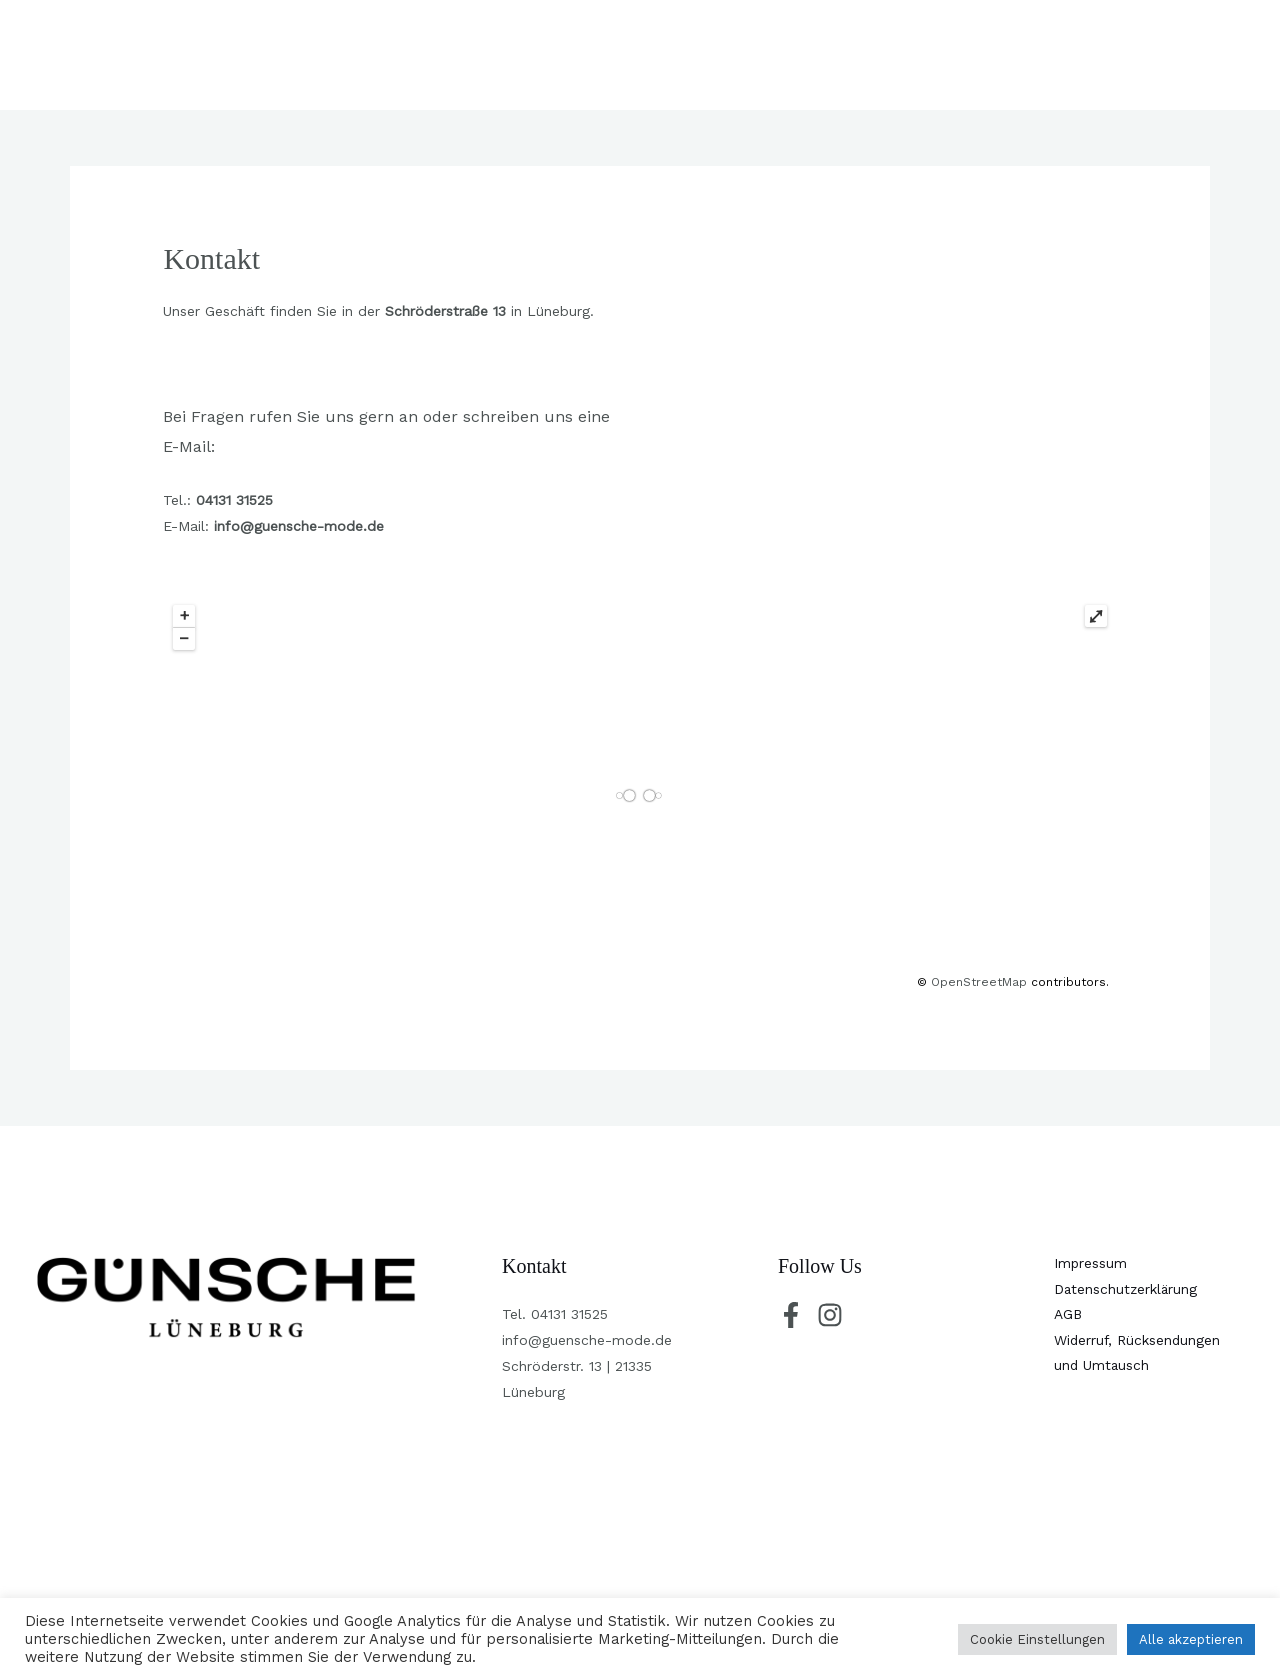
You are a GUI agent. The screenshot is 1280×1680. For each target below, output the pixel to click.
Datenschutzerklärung (1127, 1290)
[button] (1163, 55)
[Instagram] (830, 1315)
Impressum (1091, 1264)
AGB (1068, 1316)
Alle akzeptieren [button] (1191, 1639)
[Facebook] (791, 1315)
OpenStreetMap (979, 982)
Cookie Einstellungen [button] (1037, 1639)
